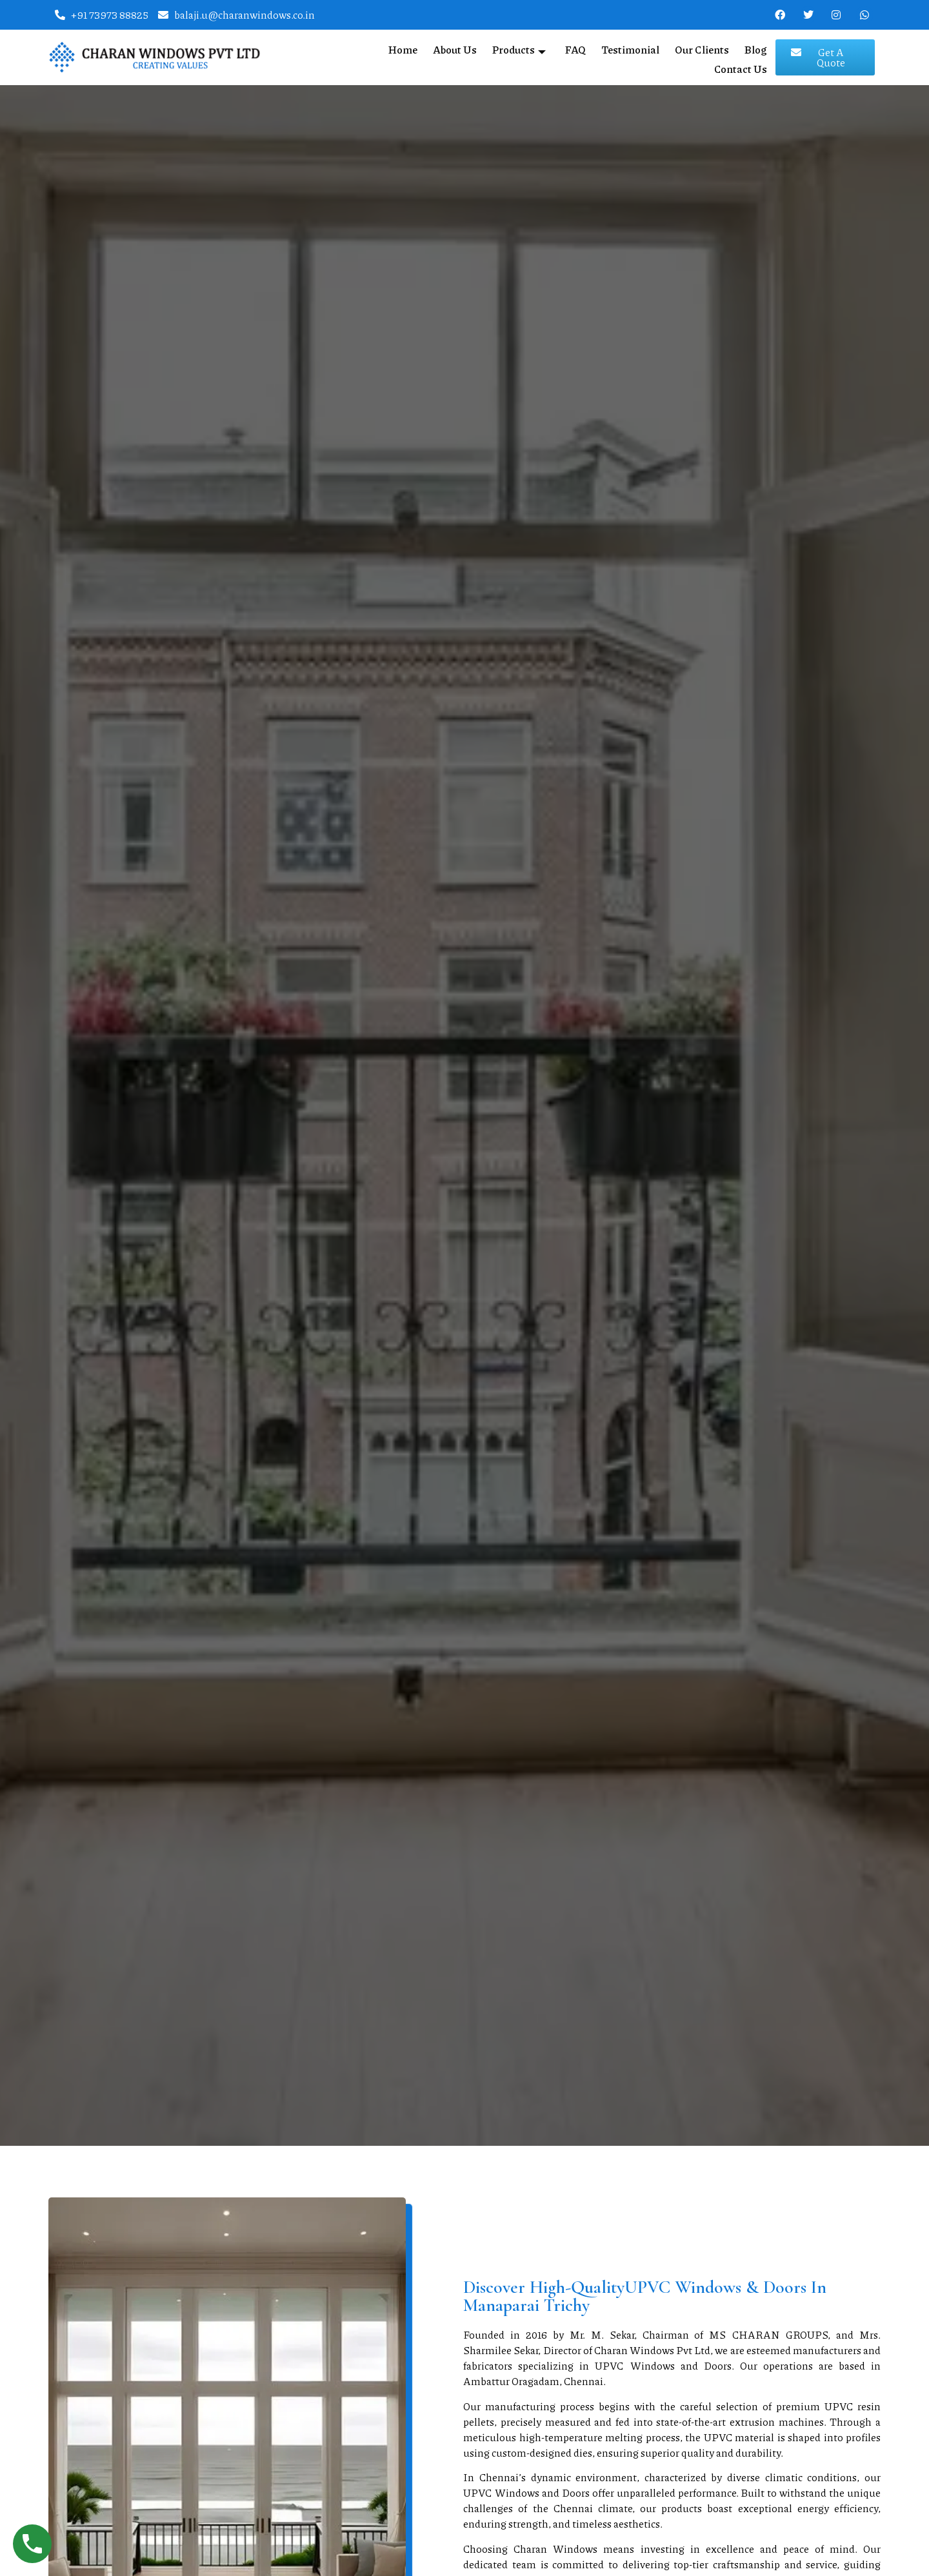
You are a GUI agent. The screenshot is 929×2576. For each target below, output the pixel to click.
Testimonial (565, 57)
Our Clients (637, 57)
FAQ (511, 57)
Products (458, 57)
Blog (690, 57)
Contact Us (741, 57)
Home (342, 57)
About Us (393, 57)
